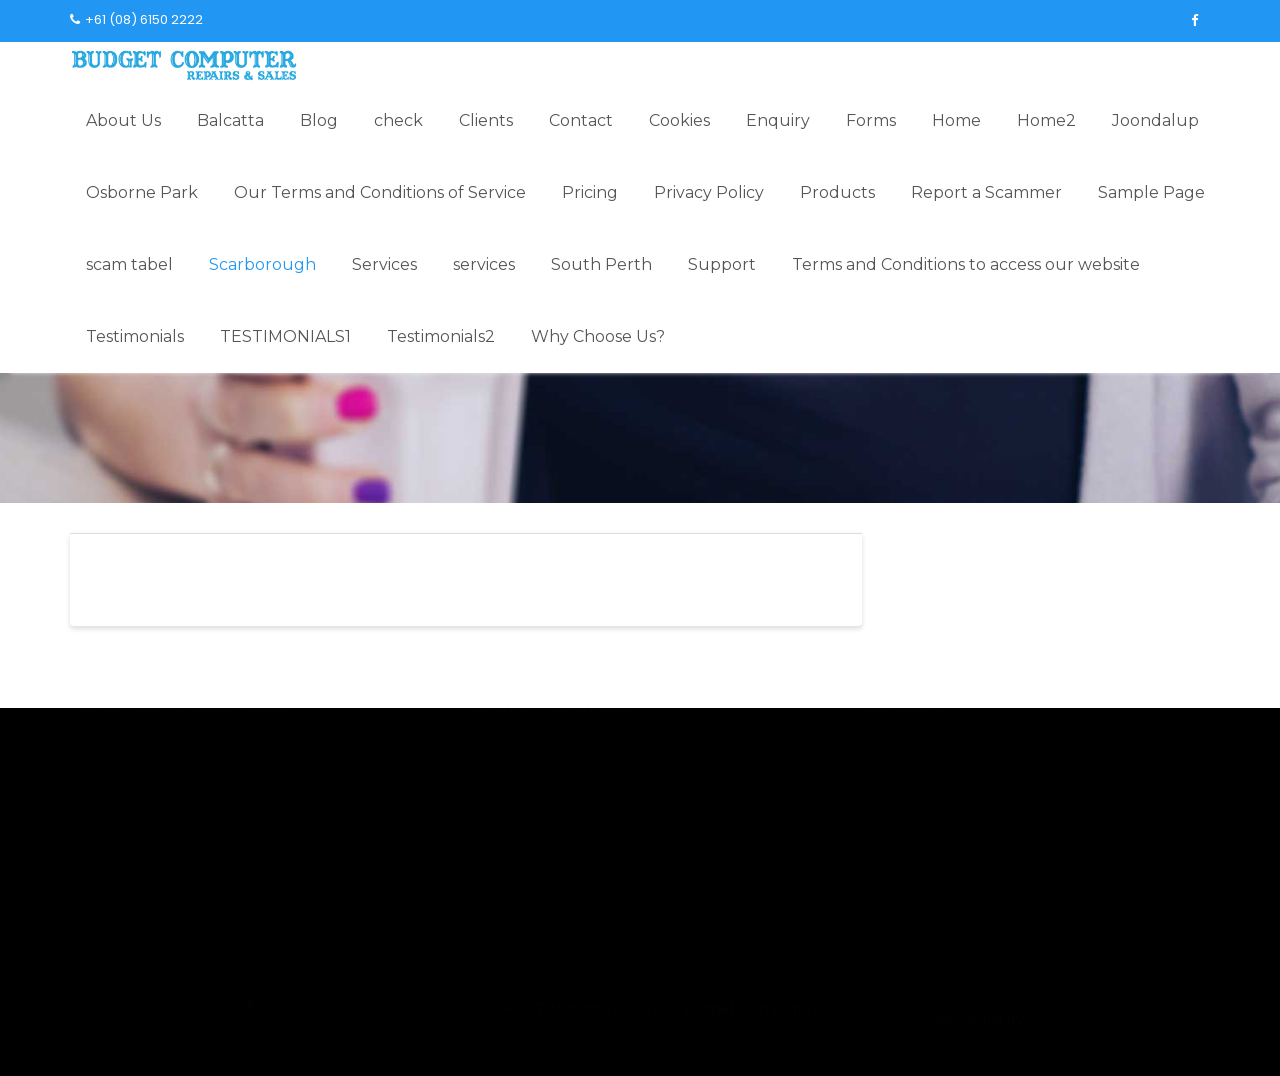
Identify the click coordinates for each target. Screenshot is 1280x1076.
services (484, 264)
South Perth (601, 264)
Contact (581, 120)
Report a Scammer (986, 192)
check (398, 120)
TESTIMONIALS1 (285, 336)
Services (384, 264)
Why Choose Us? (598, 336)
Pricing (590, 192)
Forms (871, 120)
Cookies (679, 120)
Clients (486, 120)
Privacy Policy (709, 192)
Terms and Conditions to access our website (966, 264)
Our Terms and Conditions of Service (380, 192)
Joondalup (1155, 120)
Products (837, 192)
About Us (123, 120)
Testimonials (135, 336)
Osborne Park (142, 192)
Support (722, 264)
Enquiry (778, 120)
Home (956, 120)
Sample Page (1151, 192)
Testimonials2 (441, 336)
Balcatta (230, 120)
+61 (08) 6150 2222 (136, 19)
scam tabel (129, 264)
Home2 (1046, 120)
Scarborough (262, 264)
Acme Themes (1080, 1030)
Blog (319, 120)
